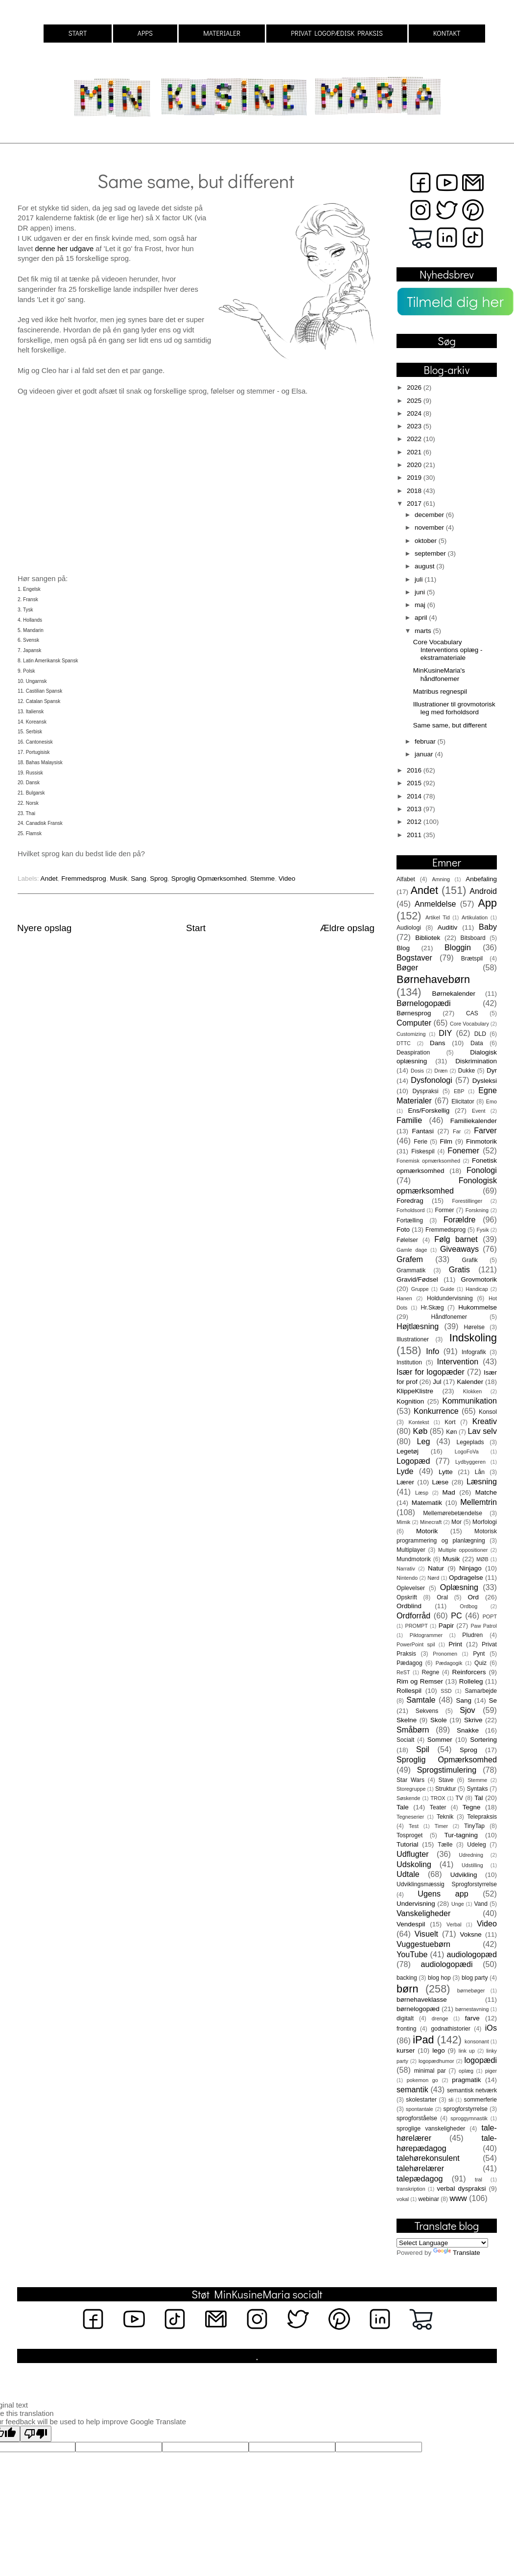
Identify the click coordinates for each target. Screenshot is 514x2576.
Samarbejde (481, 1690)
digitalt (405, 2018)
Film (446, 1141)
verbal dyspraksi (461, 2188)
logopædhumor (436, 2061)
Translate (456, 2252)
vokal (403, 2199)
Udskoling (414, 1864)
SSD (446, 1691)
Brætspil (472, 958)
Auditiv (448, 927)
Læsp (421, 1493)
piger (491, 2071)
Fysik (482, 1230)
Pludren (472, 1635)
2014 (415, 796)
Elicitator (462, 1101)
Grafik (470, 1260)
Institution (409, 1362)
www (458, 2198)
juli (419, 579)
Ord (473, 1597)
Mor (456, 1522)
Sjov (467, 1710)
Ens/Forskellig (428, 1110)
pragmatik (466, 2080)
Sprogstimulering (446, 1769)
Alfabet (406, 879)
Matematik (427, 1502)
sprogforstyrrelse (466, 2109)
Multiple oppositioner (463, 1550)
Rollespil (409, 1690)
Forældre (460, 1219)
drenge (440, 2018)
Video (287, 878)
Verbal (454, 1924)
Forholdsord (411, 1210)
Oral (442, 1597)
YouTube (412, 1954)
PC (456, 1615)
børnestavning (472, 2009)
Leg (423, 1441)
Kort (449, 1422)
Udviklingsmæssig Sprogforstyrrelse (447, 1884)
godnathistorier (450, 2028)
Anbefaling (481, 879)
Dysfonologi (431, 1080)
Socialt (405, 1739)
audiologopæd (471, 1954)
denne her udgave (65, 249)
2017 (415, 503)
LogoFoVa (467, 1451)
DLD (480, 1033)
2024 (415, 413)
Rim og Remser (420, 1681)
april (422, 617)
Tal (478, 1798)
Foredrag (410, 1200)
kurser (406, 2050)
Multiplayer (411, 1549)
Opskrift (407, 1597)
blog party (475, 1977)
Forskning (477, 1210)
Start (196, 928)
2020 (415, 464)
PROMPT (416, 1626)
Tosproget (409, 1835)
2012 (415, 821)
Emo (491, 1101)
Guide (447, 1289)
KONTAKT (447, 33)
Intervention (458, 1361)
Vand (481, 1903)
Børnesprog (414, 1013)
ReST (403, 1672)
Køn (451, 1432)
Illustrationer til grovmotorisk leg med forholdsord (454, 708)
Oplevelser (411, 1588)
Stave (446, 1780)
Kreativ (484, 1421)
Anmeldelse (435, 903)
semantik (412, 2089)
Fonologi (482, 1170)
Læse (440, 1482)
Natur (436, 1568)
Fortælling (410, 1220)
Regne (430, 1672)
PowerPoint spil (416, 1644)
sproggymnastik (469, 2118)
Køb (420, 1431)
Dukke (466, 1070)
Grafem (410, 1259)
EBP (459, 1091)
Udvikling (463, 1874)
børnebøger (471, 1990)
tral (478, 2179)
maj (421, 605)
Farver (485, 1130)
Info (432, 1351)
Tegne (472, 1807)
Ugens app (443, 1893)
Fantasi (423, 1131)
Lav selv (482, 1431)
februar (426, 741)
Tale (403, 1807)
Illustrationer (413, 1339)
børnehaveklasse (422, 1999)
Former (444, 1210)
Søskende (409, 1798)
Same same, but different (450, 725)
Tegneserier (410, 1817)
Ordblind (409, 1606)
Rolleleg (471, 1681)
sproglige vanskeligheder (431, 2128)
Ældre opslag (347, 928)
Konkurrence (436, 1410)
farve (472, 2018)
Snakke (468, 1730)
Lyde (405, 1471)
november (430, 527)
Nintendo (407, 1578)
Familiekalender (473, 1120)
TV (459, 1798)
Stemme (262, 878)
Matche (486, 1492)
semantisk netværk (472, 2090)
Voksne (471, 1934)
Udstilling (472, 1865)
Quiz (480, 1663)
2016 (415, 770)
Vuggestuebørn (423, 1944)
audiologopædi (446, 1964)
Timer (441, 1826)
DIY (445, 1033)
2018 (415, 490)
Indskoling (473, 1338)
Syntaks (477, 1788)
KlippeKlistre (415, 1391)
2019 (415, 477)
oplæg (466, 2071)
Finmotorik (481, 1141)
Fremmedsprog (83, 878)
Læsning (482, 1481)
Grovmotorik (479, 1279)
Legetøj (408, 1451)
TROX (438, 1798)
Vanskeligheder (423, 1913)
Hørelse (474, 1327)
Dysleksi (484, 1080)
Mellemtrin (478, 1502)
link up (467, 2051)
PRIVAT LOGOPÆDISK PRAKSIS (337, 33)
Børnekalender (454, 993)
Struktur (445, 1788)
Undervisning (416, 1903)
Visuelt (426, 1933)
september (431, 553)
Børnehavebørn (433, 979)
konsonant (477, 2041)
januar (425, 754)
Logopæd (413, 1460)
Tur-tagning (461, 1835)
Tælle (445, 1844)
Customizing (411, 1034)
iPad (423, 2040)
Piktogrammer (426, 1635)
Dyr (492, 1070)
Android (483, 891)
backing (407, 1977)
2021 (415, 452)
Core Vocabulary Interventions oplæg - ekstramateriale (448, 649)
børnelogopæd (418, 2009)
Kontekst (418, 1422)
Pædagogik (449, 1663)
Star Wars (410, 1780)
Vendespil (411, 1924)
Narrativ (406, 1568)
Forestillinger (467, 1201)
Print (455, 1644)
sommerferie (480, 2099)
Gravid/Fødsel (417, 1279)
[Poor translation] (35, 2434)
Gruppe (420, 1289)
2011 (415, 835)
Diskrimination (476, 1061)
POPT (490, 1616)
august (425, 566)
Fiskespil (422, 1151)
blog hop (439, 1977)
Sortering (483, 1739)
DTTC (404, 1043)
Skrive (473, 1720)
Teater (438, 1807)
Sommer (439, 1739)
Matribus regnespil (440, 691)
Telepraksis (482, 1816)
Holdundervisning (450, 1298)
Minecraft (431, 1522)
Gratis (459, 1269)
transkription (411, 2189)
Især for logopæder (431, 1371)
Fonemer (463, 1150)
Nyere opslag (44, 928)
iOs (491, 2027)
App (487, 903)
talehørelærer (420, 2168)
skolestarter (421, 2099)
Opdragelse (466, 1577)
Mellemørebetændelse (452, 1513)
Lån (480, 1472)
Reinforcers (469, 1672)
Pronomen (445, 1654)
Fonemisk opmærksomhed (428, 1161)
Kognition (410, 1401)
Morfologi (484, 1522)
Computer (414, 1022)
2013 (415, 809)
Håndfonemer (449, 1316)
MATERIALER (221, 33)
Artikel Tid (437, 917)
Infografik (474, 1352)
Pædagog (409, 1663)
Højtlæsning (418, 1326)
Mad (449, 1492)
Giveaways (459, 1248)
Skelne (407, 1720)
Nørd (433, 1578)
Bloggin (457, 947)
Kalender (470, 1381)
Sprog (158, 878)
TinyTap (474, 1826)
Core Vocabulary (469, 1024)
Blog (403, 948)
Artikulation (475, 917)
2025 (415, 400)
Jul (437, 1381)
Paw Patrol (483, 1626)
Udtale (408, 1874)
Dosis (417, 1071)
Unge (457, 1904)
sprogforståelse (417, 2118)
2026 (415, 387)
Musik (118, 878)
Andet (49, 878)
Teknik (445, 1816)
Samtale (420, 1699)
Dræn (440, 1071)
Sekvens (427, 1711)
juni (421, 592)
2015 (415, 783)
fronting (407, 2028)
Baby (488, 926)
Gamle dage (412, 1250)
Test (414, 1826)
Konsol (488, 1411)
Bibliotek (427, 937)
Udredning (471, 1855)
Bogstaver (414, 957)
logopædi (480, 2060)
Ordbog (468, 1606)
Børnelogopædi (424, 1003)
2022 (415, 439)
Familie (409, 1120)
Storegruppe (411, 1789)
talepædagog (420, 2178)
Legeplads (470, 1442)
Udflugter (413, 1854)
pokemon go (422, 2080)
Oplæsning (459, 1587)
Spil (422, 1749)
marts (424, 630)
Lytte (446, 1471)
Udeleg (476, 1844)
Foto (403, 1229)
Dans (437, 1043)
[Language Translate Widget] (442, 2243)
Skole (438, 1720)
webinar (428, 2199)
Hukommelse (477, 1307)
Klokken (472, 1391)
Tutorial (408, 1844)
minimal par (430, 2070)
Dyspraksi (426, 1091)
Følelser (407, 1240)
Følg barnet (456, 1239)
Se (493, 1700)
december (430, 514)
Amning (441, 879)
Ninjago (470, 1568)
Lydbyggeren (470, 1462)
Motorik (427, 1531)
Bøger (407, 967)
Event (479, 1111)
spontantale (419, 2109)
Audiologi (409, 927)
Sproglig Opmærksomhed (209, 878)
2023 (415, 426)
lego (438, 2050)
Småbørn (413, 1729)
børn (407, 1989)
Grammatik (411, 1270)
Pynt (479, 1653)
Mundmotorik (414, 1559)
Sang (138, 878)
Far (457, 1131)
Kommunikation (469, 1400)
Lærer (405, 1482)
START (77, 33)
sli (450, 2100)
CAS (472, 1013)
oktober (427, 540)
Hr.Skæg (432, 1307)
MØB (482, 1559)
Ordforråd (413, 1615)
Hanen (404, 1298)
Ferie (420, 1141)
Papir (446, 1625)
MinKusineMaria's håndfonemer (439, 674)
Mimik (403, 1522)
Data (476, 1043)
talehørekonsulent (428, 2158)
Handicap (477, 1289)
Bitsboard (473, 938)
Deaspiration (413, 1052)
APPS (145, 33)
